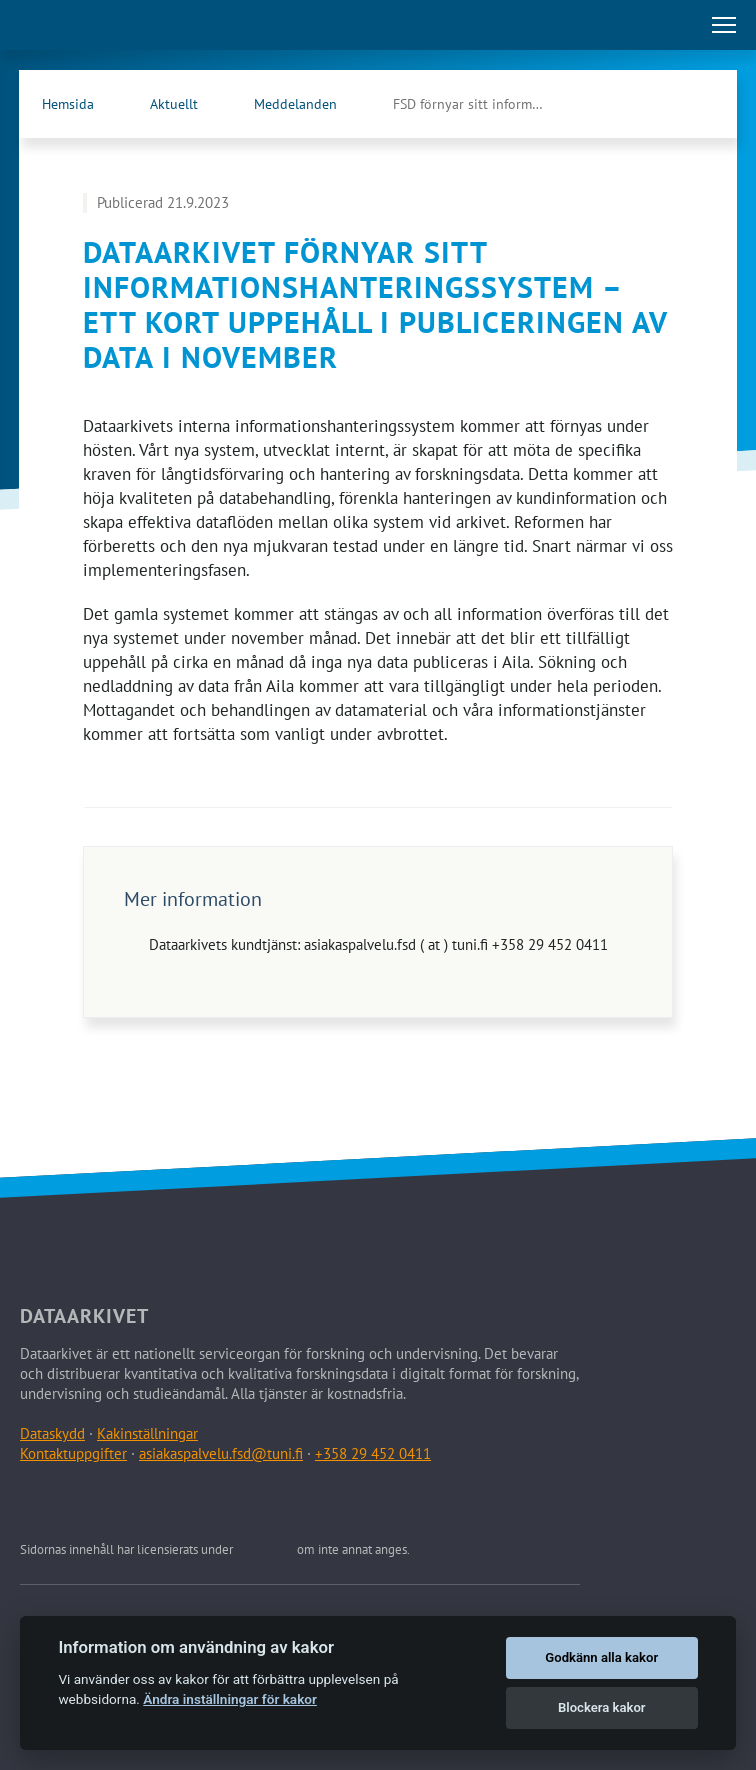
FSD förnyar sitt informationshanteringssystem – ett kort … (488, 104)
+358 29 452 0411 (373, 1453)
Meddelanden (295, 104)
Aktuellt (174, 104)
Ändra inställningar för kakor (230, 1699)
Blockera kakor (602, 1707)
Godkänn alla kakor (601, 1657)
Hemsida (68, 104)
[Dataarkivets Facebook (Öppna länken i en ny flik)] (653, 104)
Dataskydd (52, 1433)
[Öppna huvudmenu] (724, 25)
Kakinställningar (147, 1433)
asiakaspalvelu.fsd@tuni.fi (221, 1453)
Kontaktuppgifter (73, 1453)
